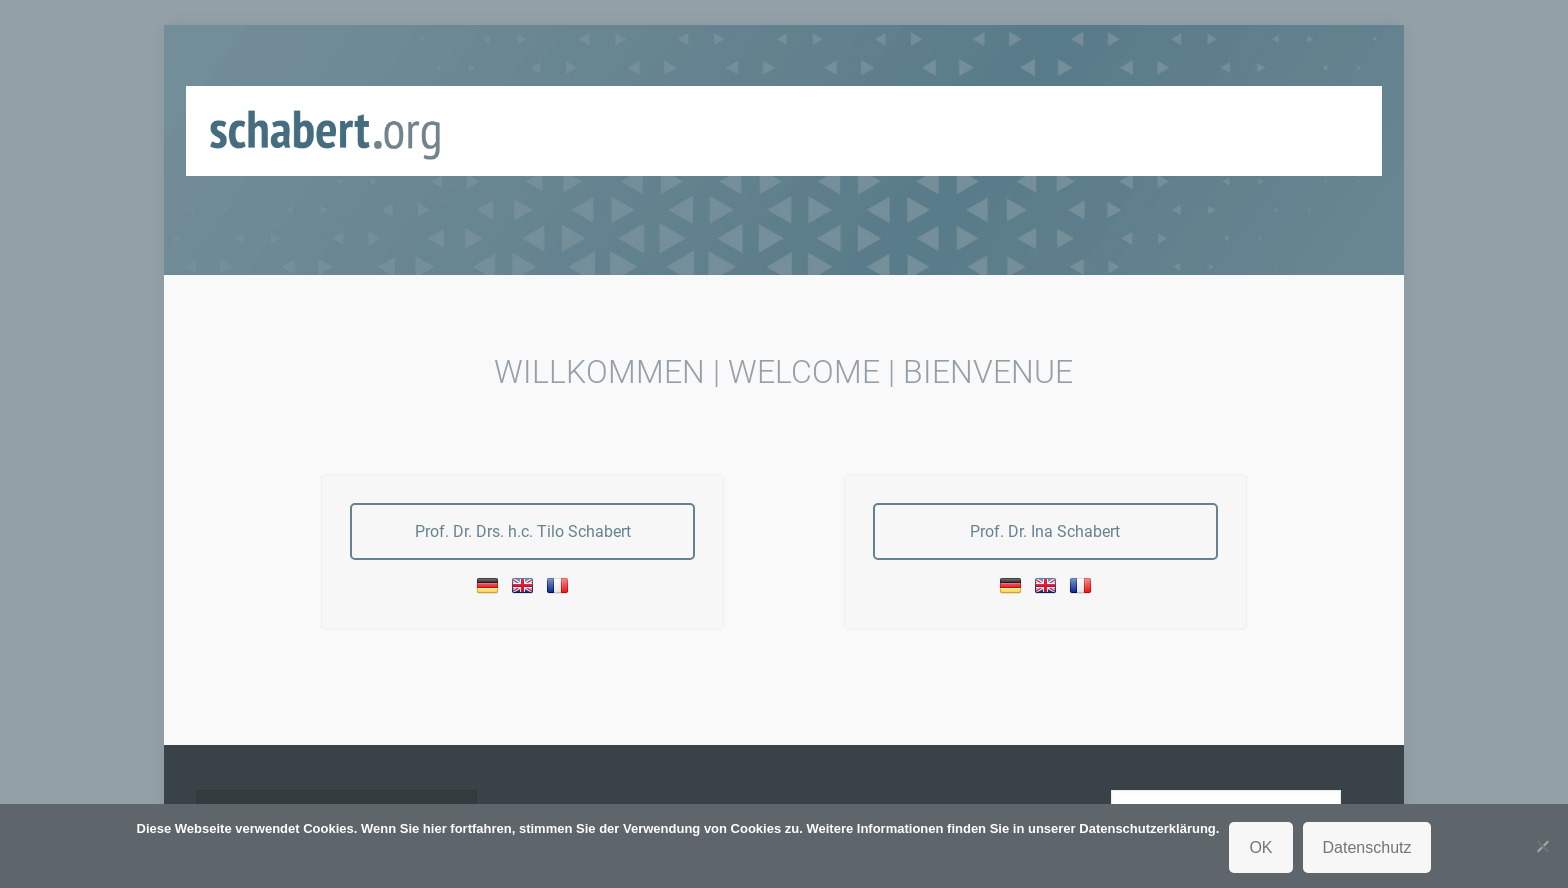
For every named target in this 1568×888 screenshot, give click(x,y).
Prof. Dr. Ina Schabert (1045, 531)
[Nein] (1543, 846)
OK (1260, 847)
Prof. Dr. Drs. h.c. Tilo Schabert (523, 531)
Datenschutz (1367, 847)
